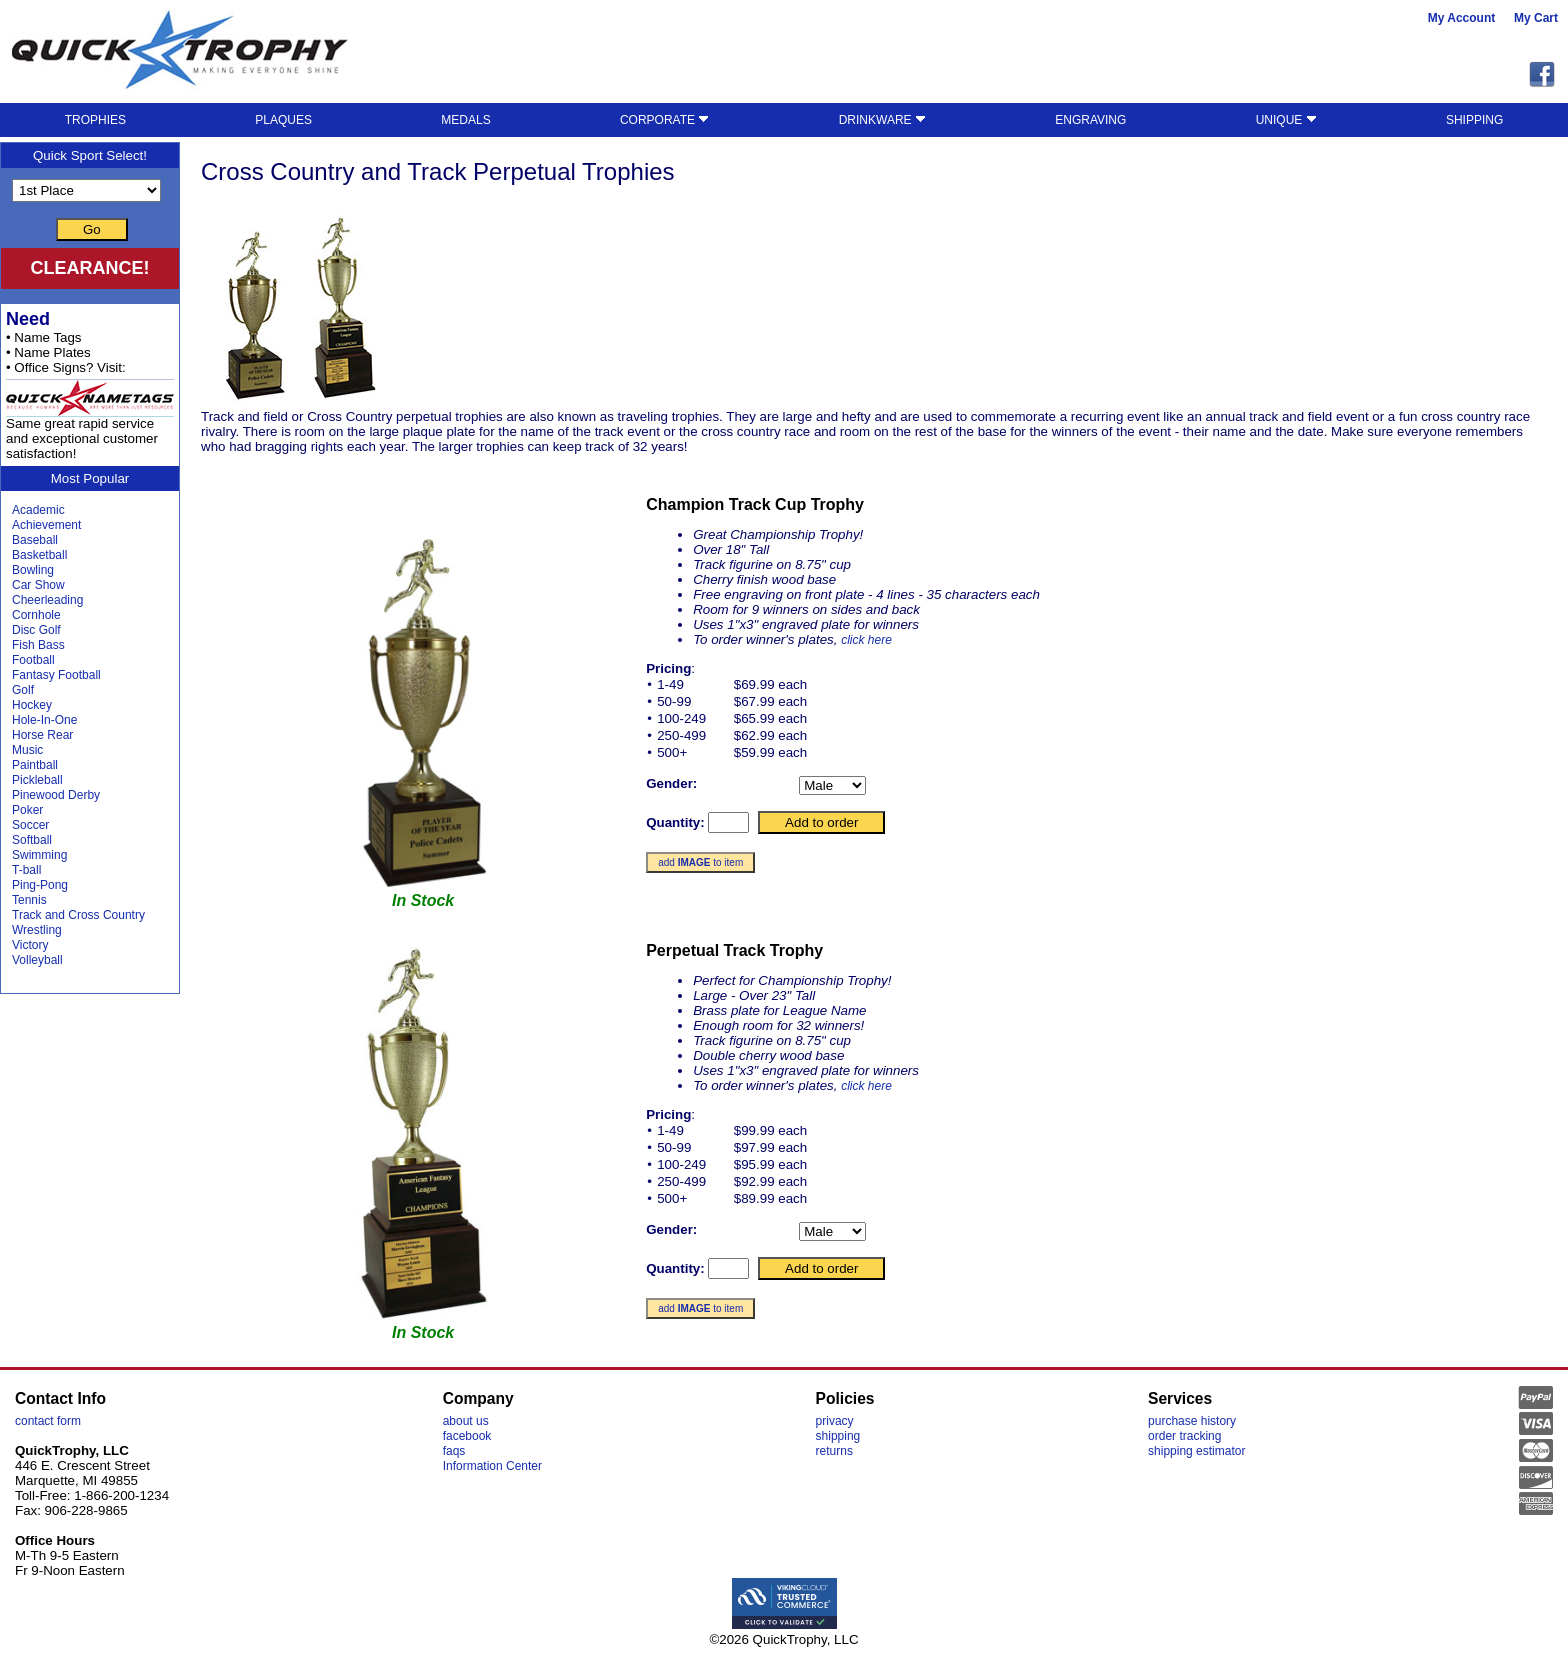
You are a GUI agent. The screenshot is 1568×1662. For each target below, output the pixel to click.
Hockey (32, 705)
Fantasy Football (56, 675)
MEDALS (465, 120)
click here (866, 640)
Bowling (33, 570)
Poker (27, 810)
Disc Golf (36, 630)
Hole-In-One (44, 720)
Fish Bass (38, 645)
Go (92, 229)
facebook (467, 1436)
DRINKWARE (882, 120)
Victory (30, 945)
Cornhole (36, 615)
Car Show (38, 585)
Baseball (35, 540)
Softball (32, 840)
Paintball (35, 765)
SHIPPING (1474, 120)
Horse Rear (42, 735)
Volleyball (37, 960)
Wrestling (37, 930)
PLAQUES (283, 120)
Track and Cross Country (78, 915)
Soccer (30, 825)
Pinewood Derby (56, 795)
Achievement (46, 525)
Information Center (492, 1466)
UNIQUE (1286, 120)
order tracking (1184, 1436)
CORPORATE (664, 120)
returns (834, 1451)
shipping (838, 1436)
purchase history (1192, 1421)
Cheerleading (47, 600)
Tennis (29, 900)
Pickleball (37, 780)
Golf (23, 690)
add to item (700, 862)
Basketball (39, 555)
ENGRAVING (1090, 120)
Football (33, 660)
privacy (835, 1421)
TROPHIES (95, 120)
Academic (38, 510)
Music (27, 750)
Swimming (39, 855)
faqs (454, 1451)
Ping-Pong (40, 885)
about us (466, 1421)
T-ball (26, 870)
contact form (48, 1421)
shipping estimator (1196, 1451)
